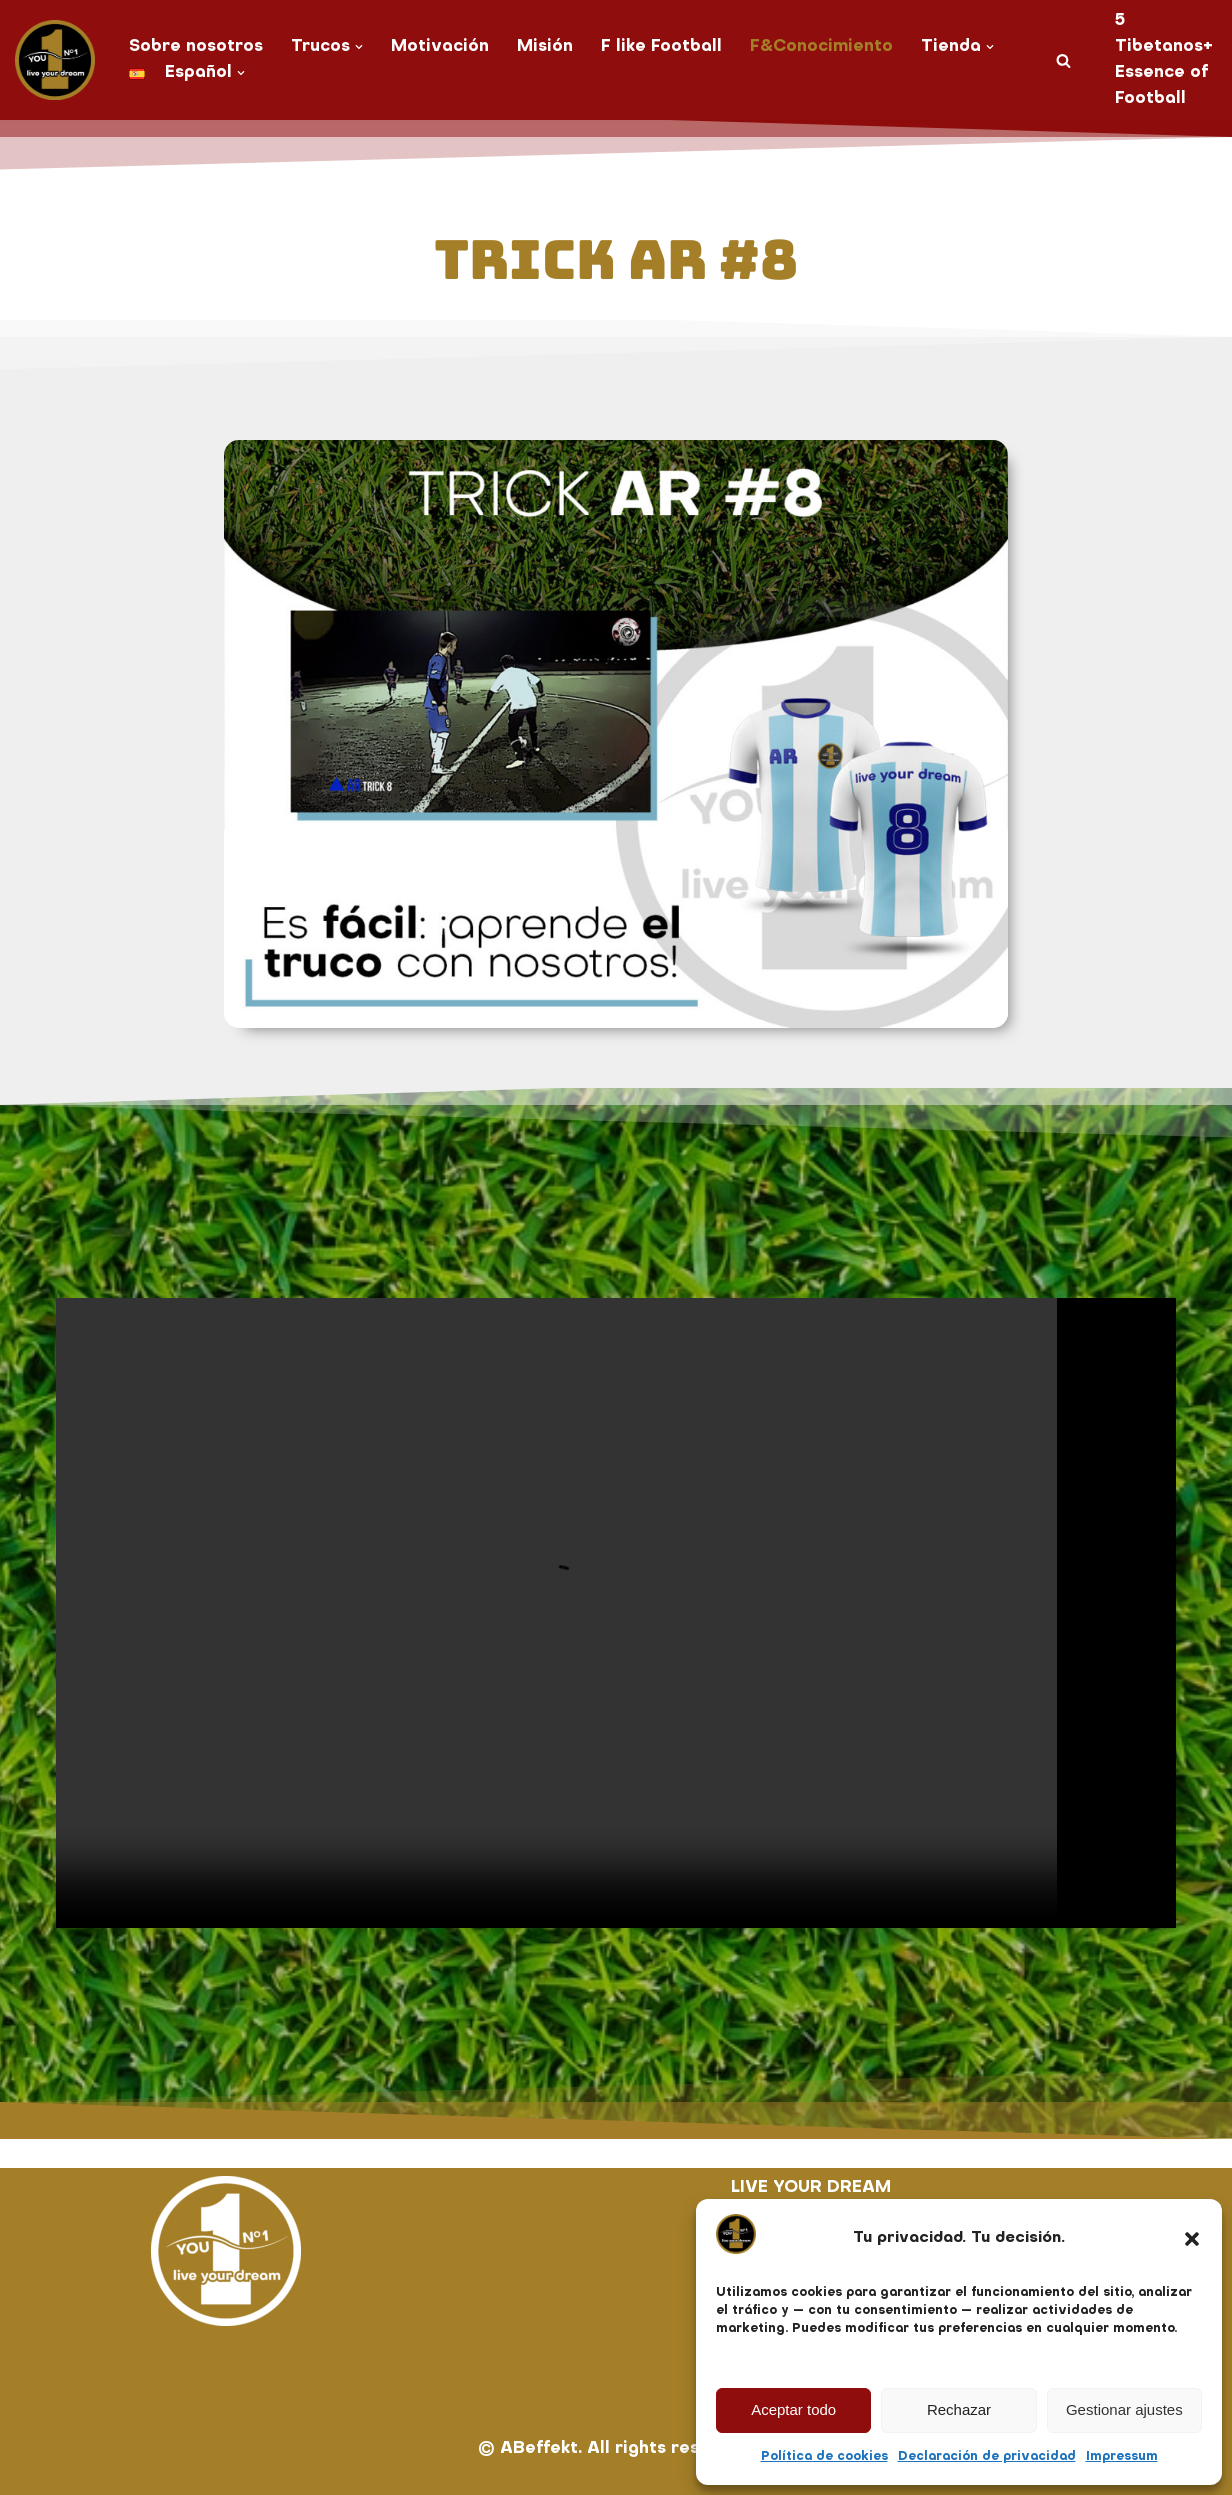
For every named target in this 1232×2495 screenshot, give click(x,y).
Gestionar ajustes (1124, 2409)
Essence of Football (1161, 86)
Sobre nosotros (196, 47)
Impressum (1122, 2457)
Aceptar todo (793, 2409)
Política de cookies (824, 2457)
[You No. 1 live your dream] (55, 60)
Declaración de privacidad (987, 2457)
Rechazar (959, 2409)
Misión (545, 47)
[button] (1192, 2239)
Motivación (440, 47)
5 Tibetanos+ (1164, 34)
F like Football (661, 47)
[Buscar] (1063, 60)
